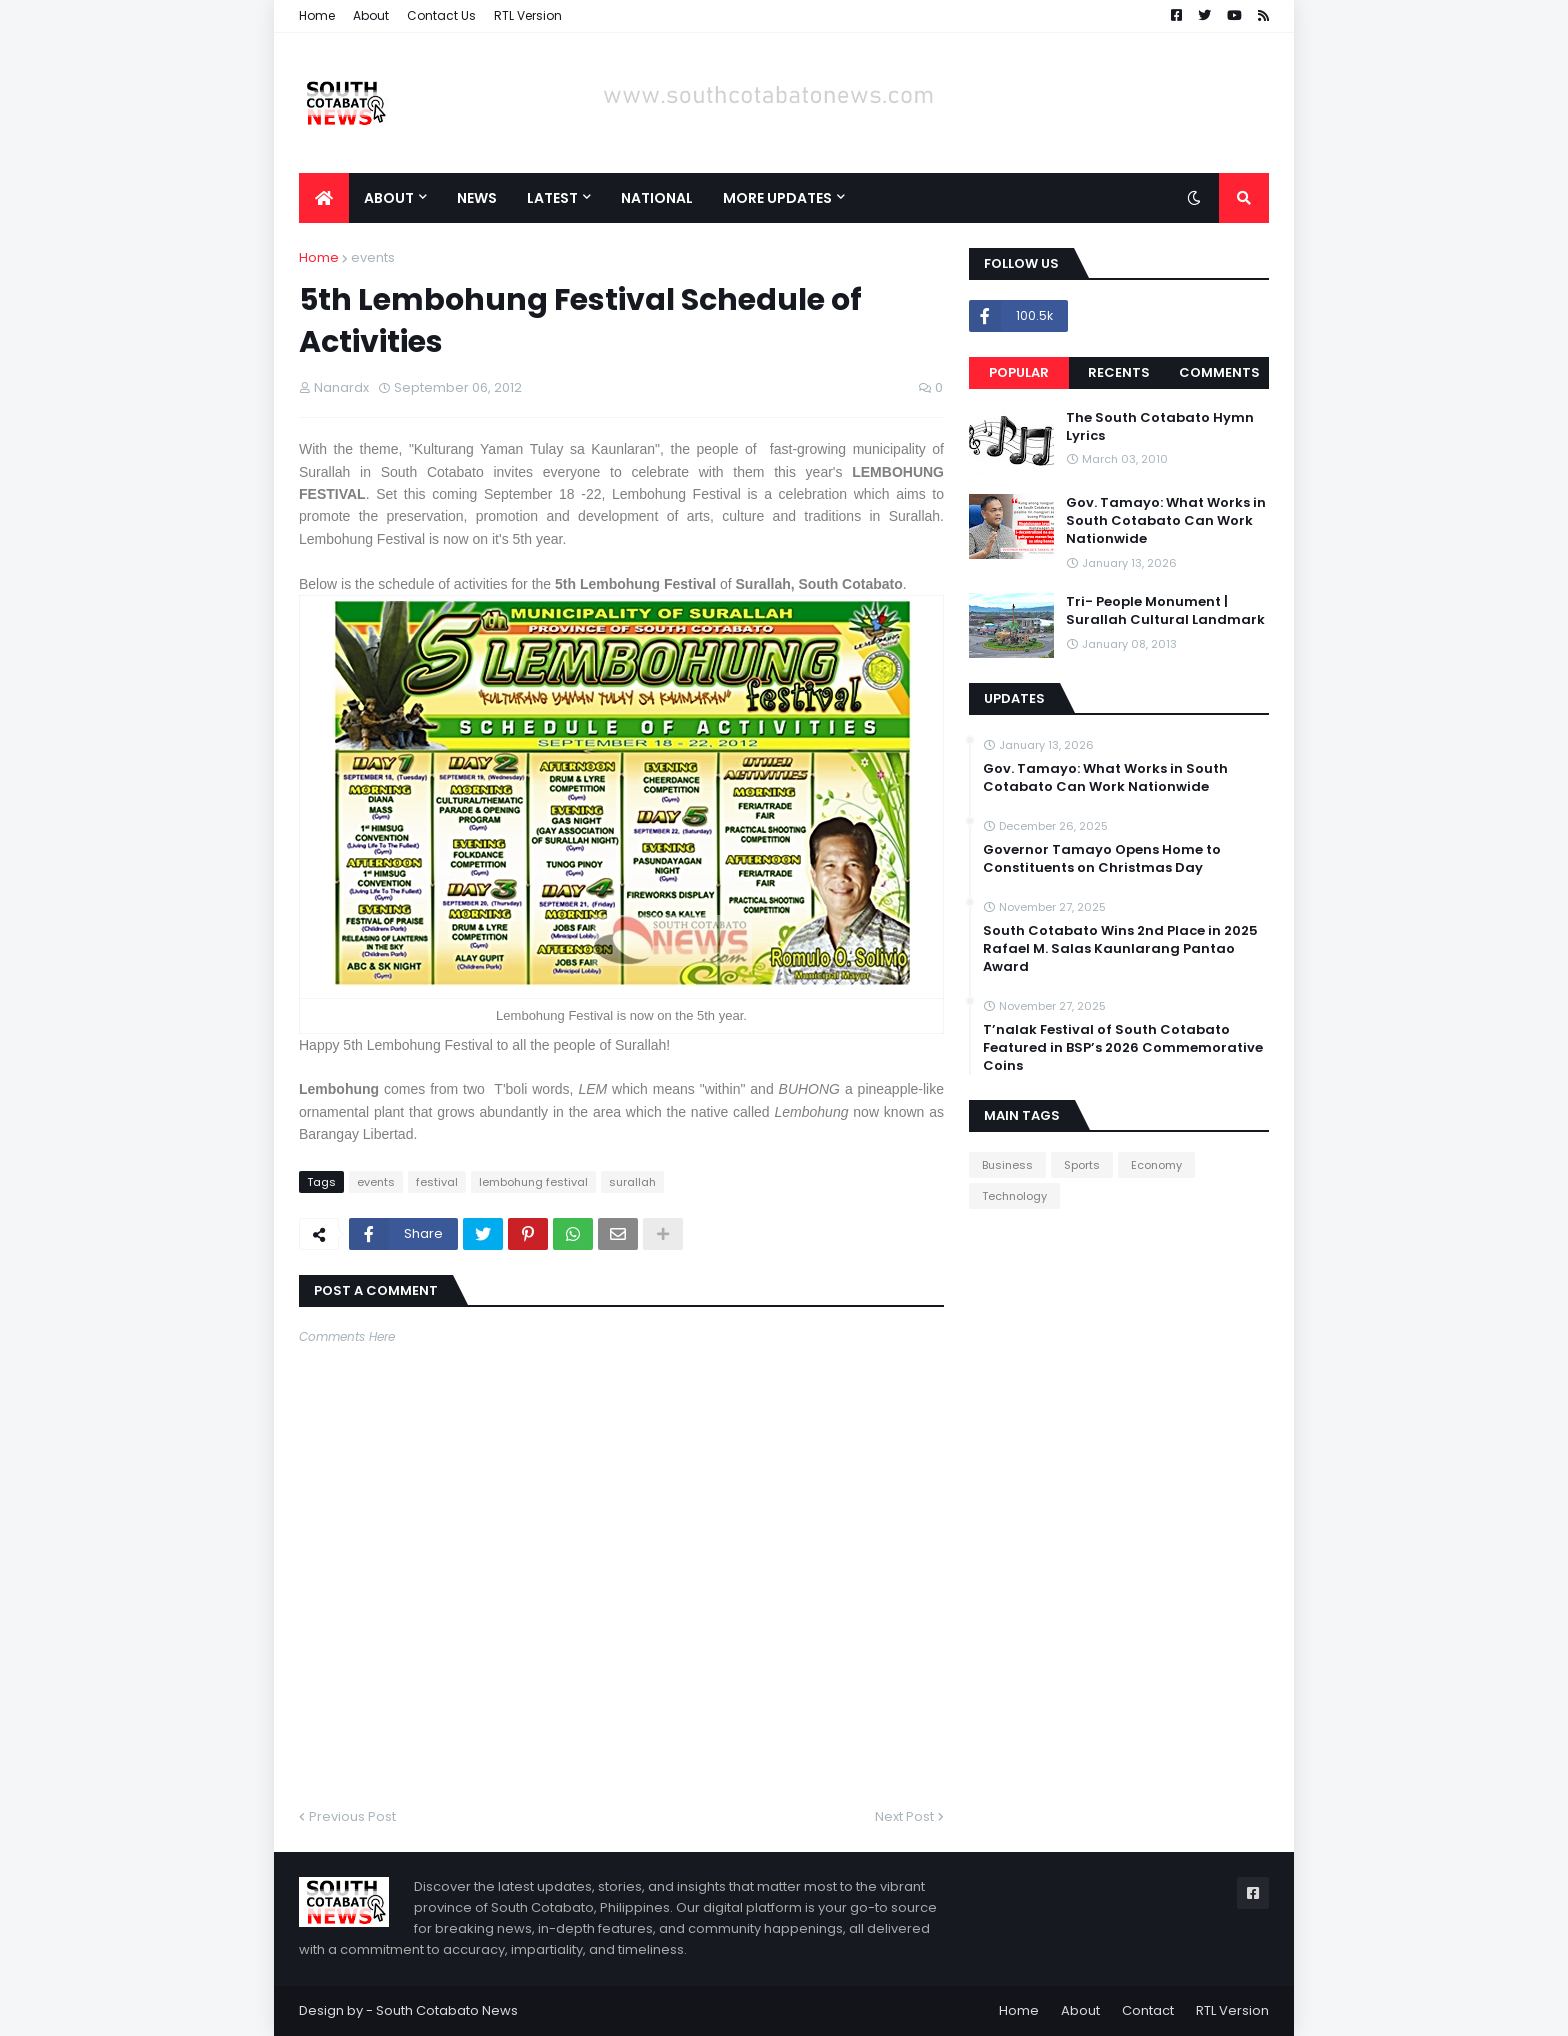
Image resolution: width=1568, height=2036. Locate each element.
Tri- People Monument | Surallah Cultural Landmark (1165, 611)
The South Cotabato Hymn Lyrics (1160, 427)
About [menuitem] (389, 198)
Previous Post (352, 1816)
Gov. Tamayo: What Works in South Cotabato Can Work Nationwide (1166, 521)
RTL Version (528, 15)
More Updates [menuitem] (777, 198)
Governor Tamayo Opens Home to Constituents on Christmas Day (1102, 859)
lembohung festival (533, 1182)
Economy (1156, 1165)
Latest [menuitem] (552, 198)
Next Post (904, 1816)
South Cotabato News (447, 2010)
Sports (1082, 1165)
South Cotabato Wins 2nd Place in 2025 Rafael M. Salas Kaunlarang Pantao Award (1120, 949)
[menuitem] (324, 198)
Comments (1219, 372)
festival (437, 1182)
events (373, 257)
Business (1007, 1165)
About (371, 15)
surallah (632, 1182)
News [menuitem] (477, 198)
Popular (1019, 372)
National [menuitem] (657, 198)
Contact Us (441, 15)
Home (317, 15)
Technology (1014, 1196)
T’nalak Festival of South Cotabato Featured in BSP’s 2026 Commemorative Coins (1123, 1048)
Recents (1119, 372)
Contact (1148, 2010)
